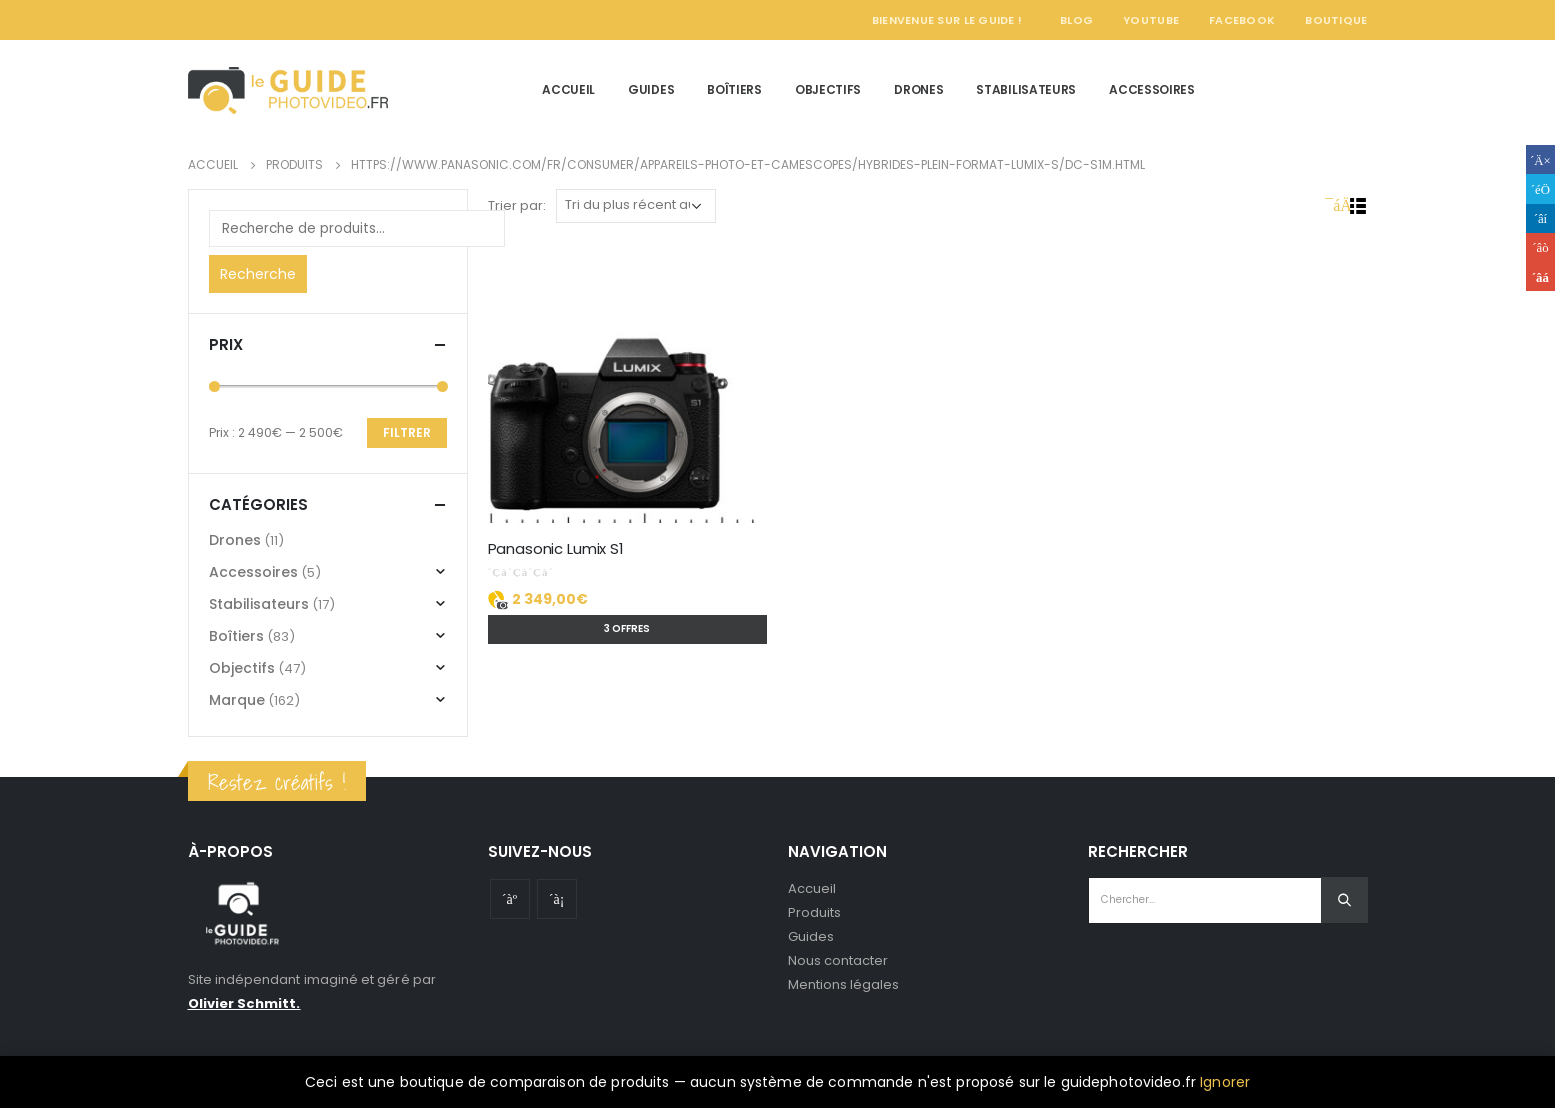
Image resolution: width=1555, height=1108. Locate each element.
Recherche (258, 274)
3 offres (627, 628)
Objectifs (828, 89)
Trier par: (517, 205)
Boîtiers (734, 89)
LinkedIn (1540, 218)
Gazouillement (1540, 188)
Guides (651, 89)
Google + (1540, 247)
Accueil (568, 89)
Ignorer (1225, 1082)
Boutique (1336, 20)
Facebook (1242, 20)
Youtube (510, 899)
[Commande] (636, 206)
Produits (815, 912)
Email (1540, 276)
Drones (918, 89)
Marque (237, 700)
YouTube (1151, 20)
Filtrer (407, 432)
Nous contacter (838, 960)
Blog (1076, 20)
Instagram (557, 899)
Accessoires (1152, 89)
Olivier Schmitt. (244, 1003)
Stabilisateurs (1026, 89)
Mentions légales (844, 984)
